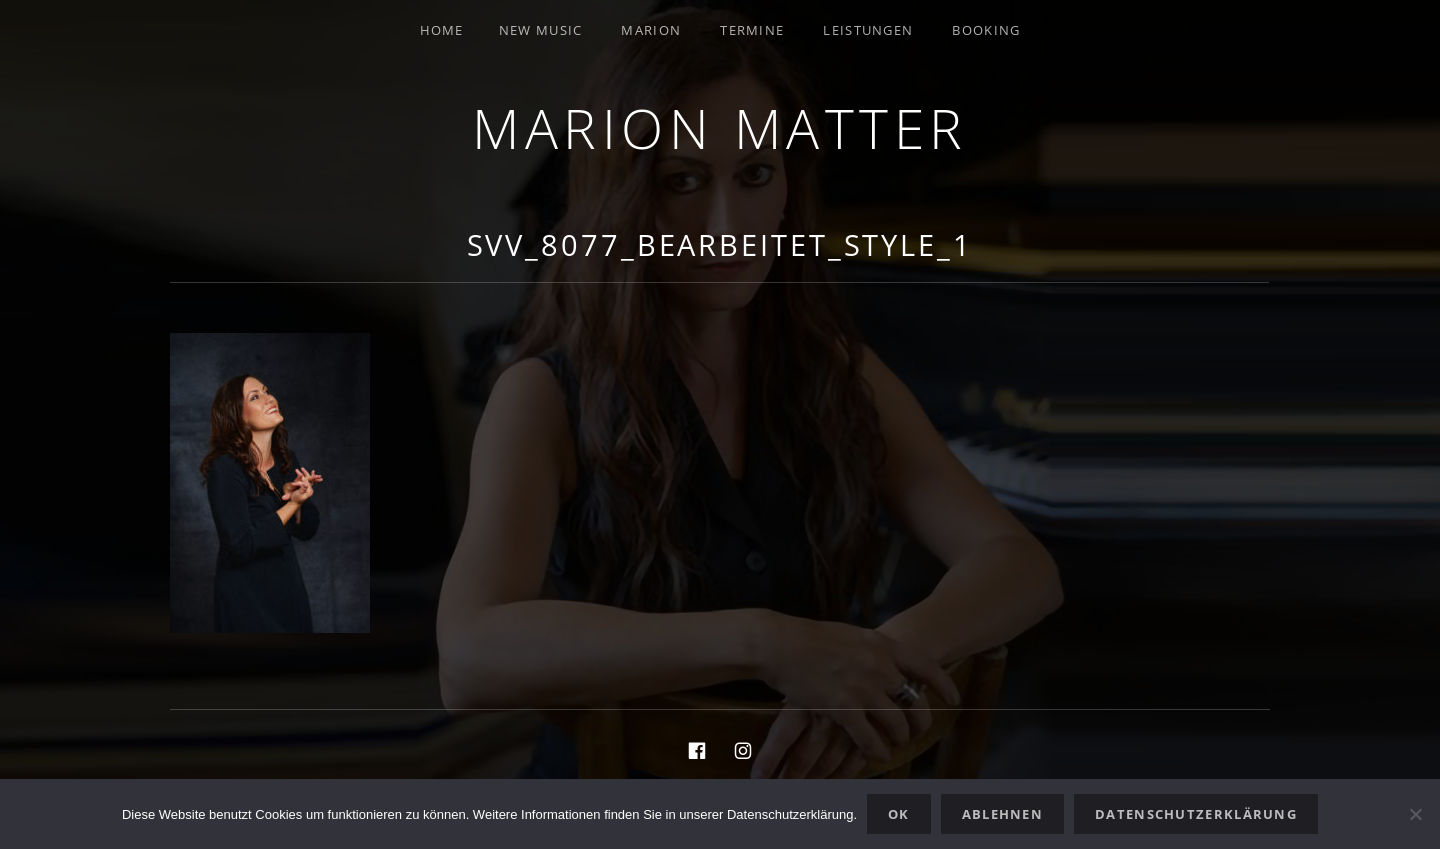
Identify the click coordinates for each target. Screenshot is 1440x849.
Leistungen (868, 30)
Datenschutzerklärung (1196, 814)
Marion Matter (720, 127)
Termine (752, 30)
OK (899, 814)
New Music (541, 30)
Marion (651, 30)
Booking (986, 30)
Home (442, 30)
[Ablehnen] (1415, 814)
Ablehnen (1002, 814)
